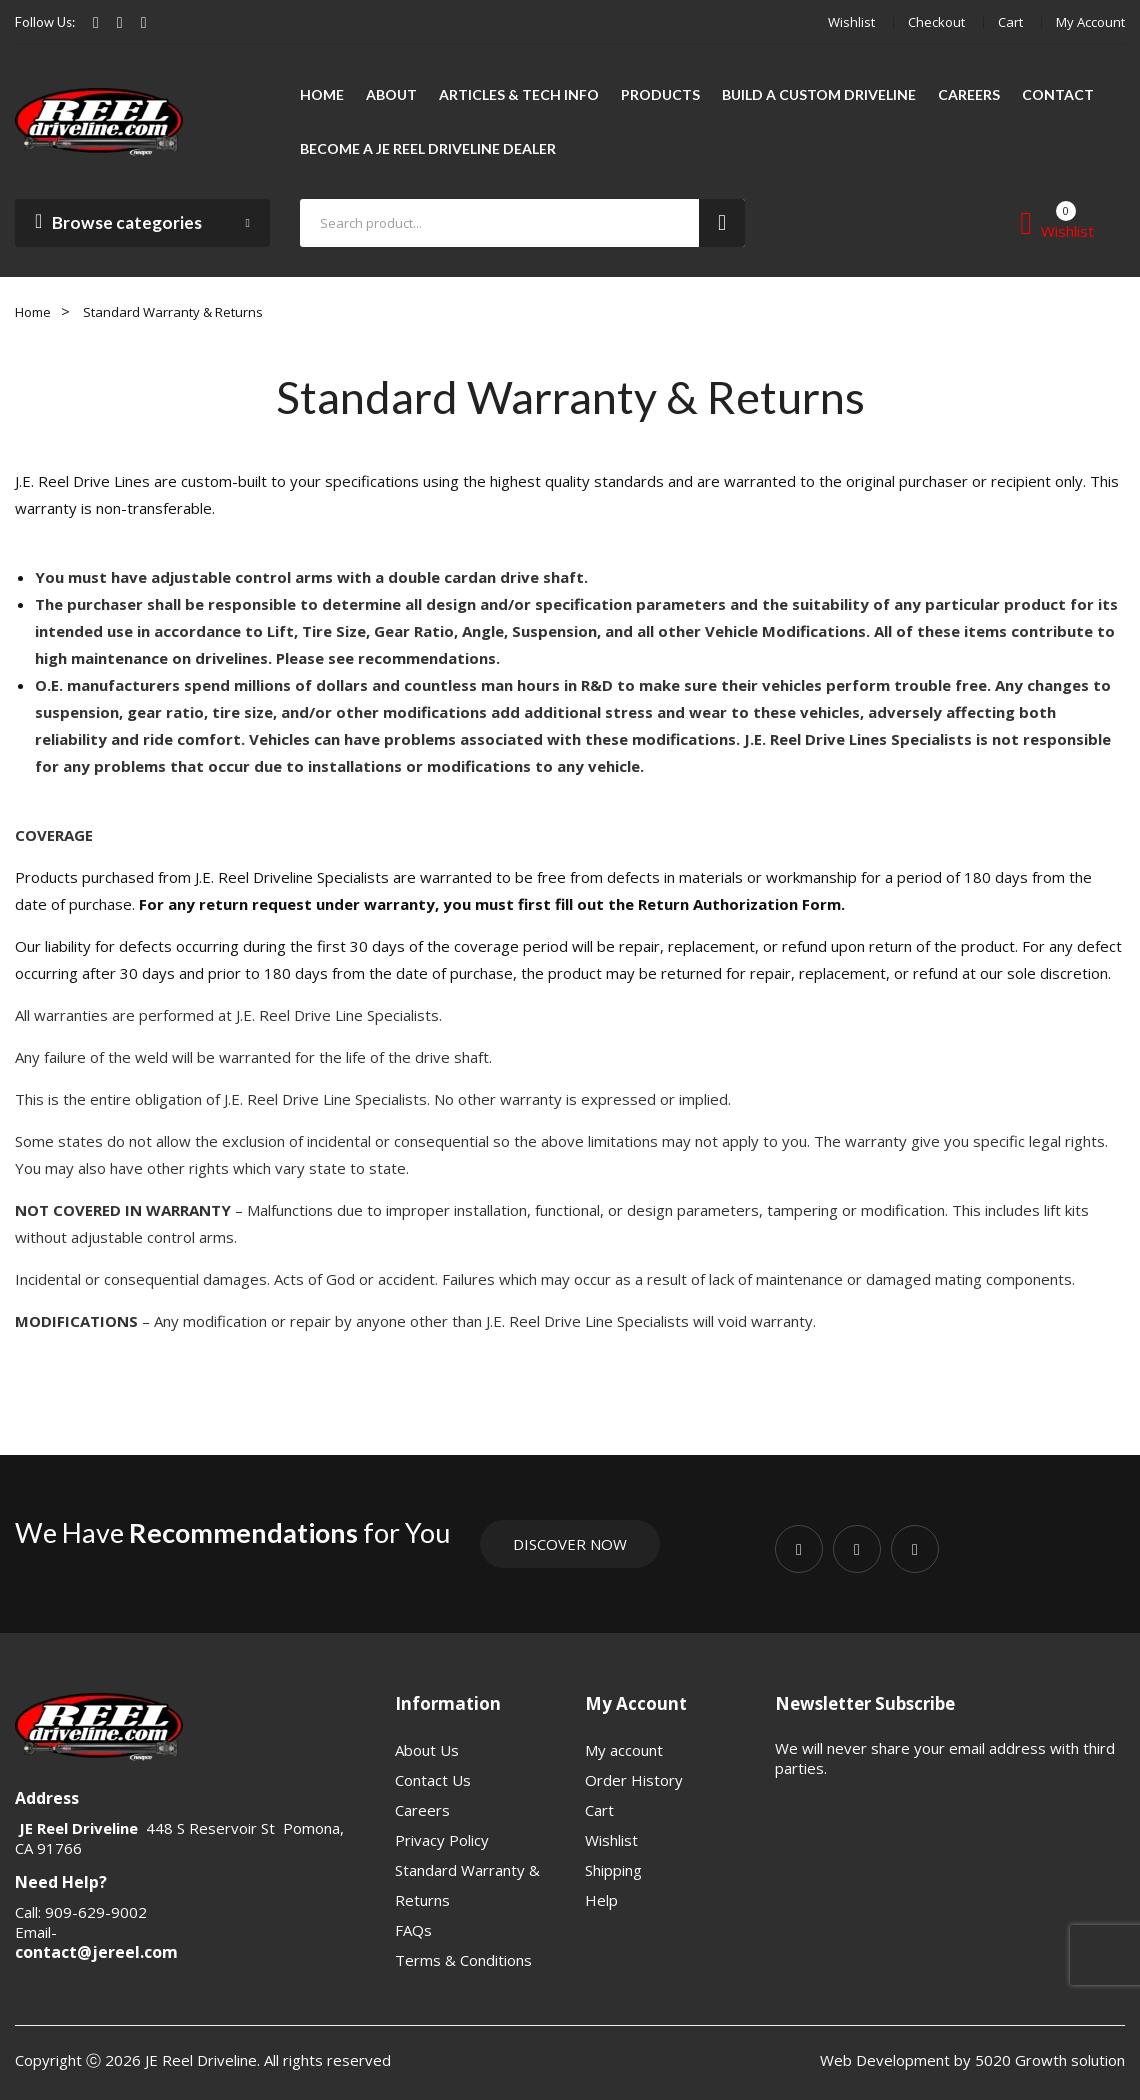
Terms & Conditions (463, 1960)
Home (33, 312)
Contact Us (433, 1780)
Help (601, 1900)
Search (722, 223)
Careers (422, 1810)
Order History (634, 1780)
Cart (1010, 22)
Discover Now (570, 1544)
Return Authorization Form (739, 904)
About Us (427, 1750)
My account (1090, 22)
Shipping (613, 1870)
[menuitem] (322, 95)
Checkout (936, 22)
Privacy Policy (442, 1840)
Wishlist (851, 22)
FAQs (413, 1930)
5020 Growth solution (1048, 2060)
